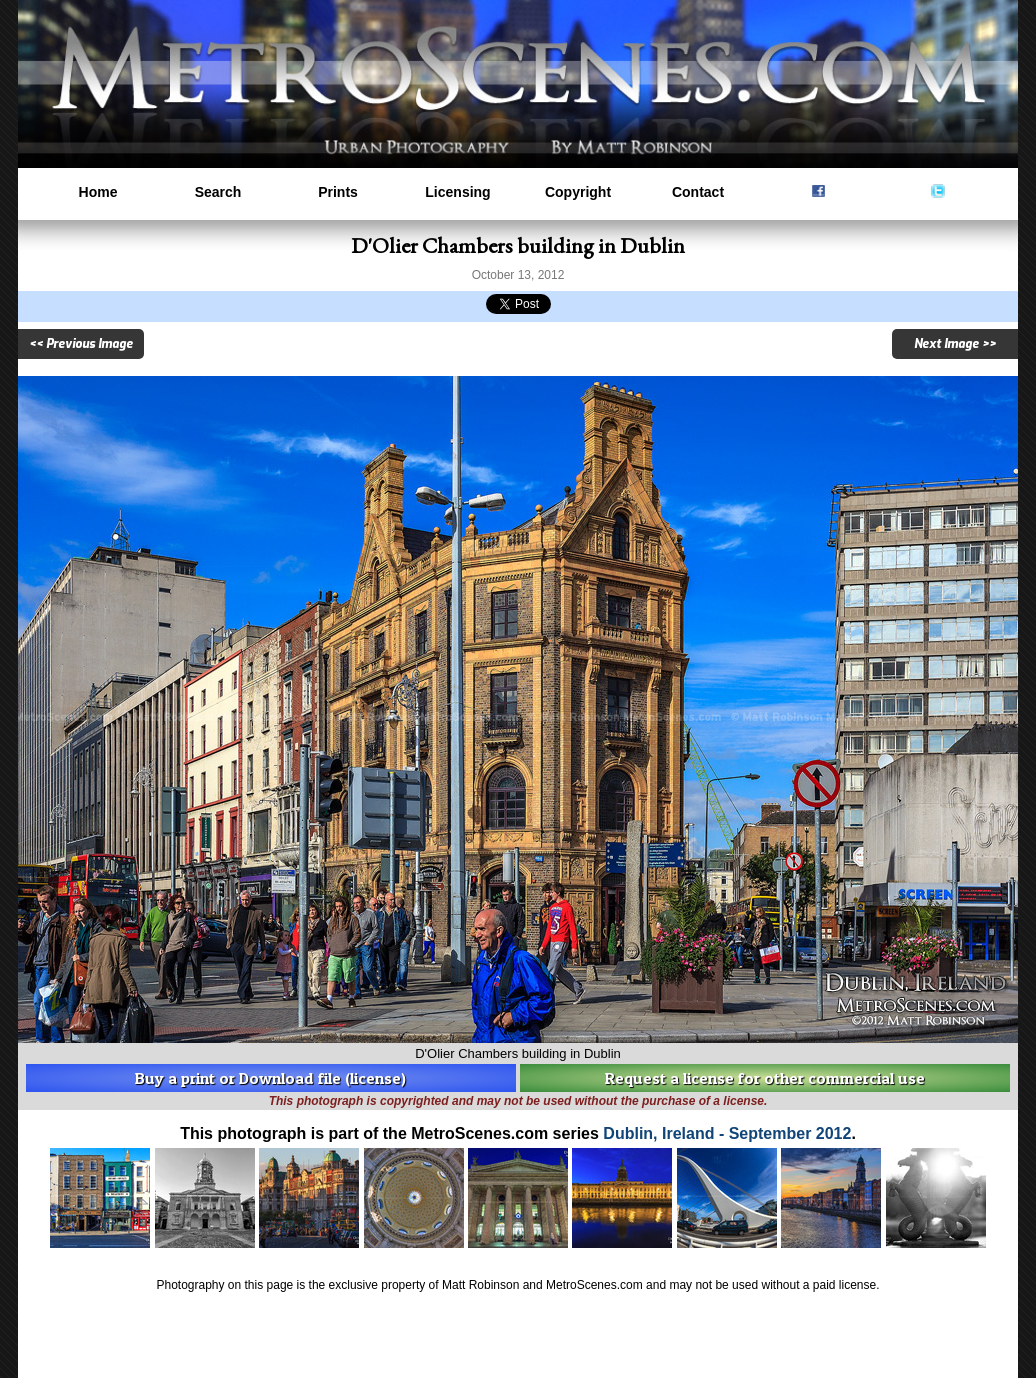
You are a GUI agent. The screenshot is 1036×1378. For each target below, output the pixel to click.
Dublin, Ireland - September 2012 (727, 1133)
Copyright (578, 192)
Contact (698, 192)
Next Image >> (955, 344)
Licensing (457, 192)
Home (98, 192)
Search (218, 192)
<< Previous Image (81, 344)
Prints (338, 192)
